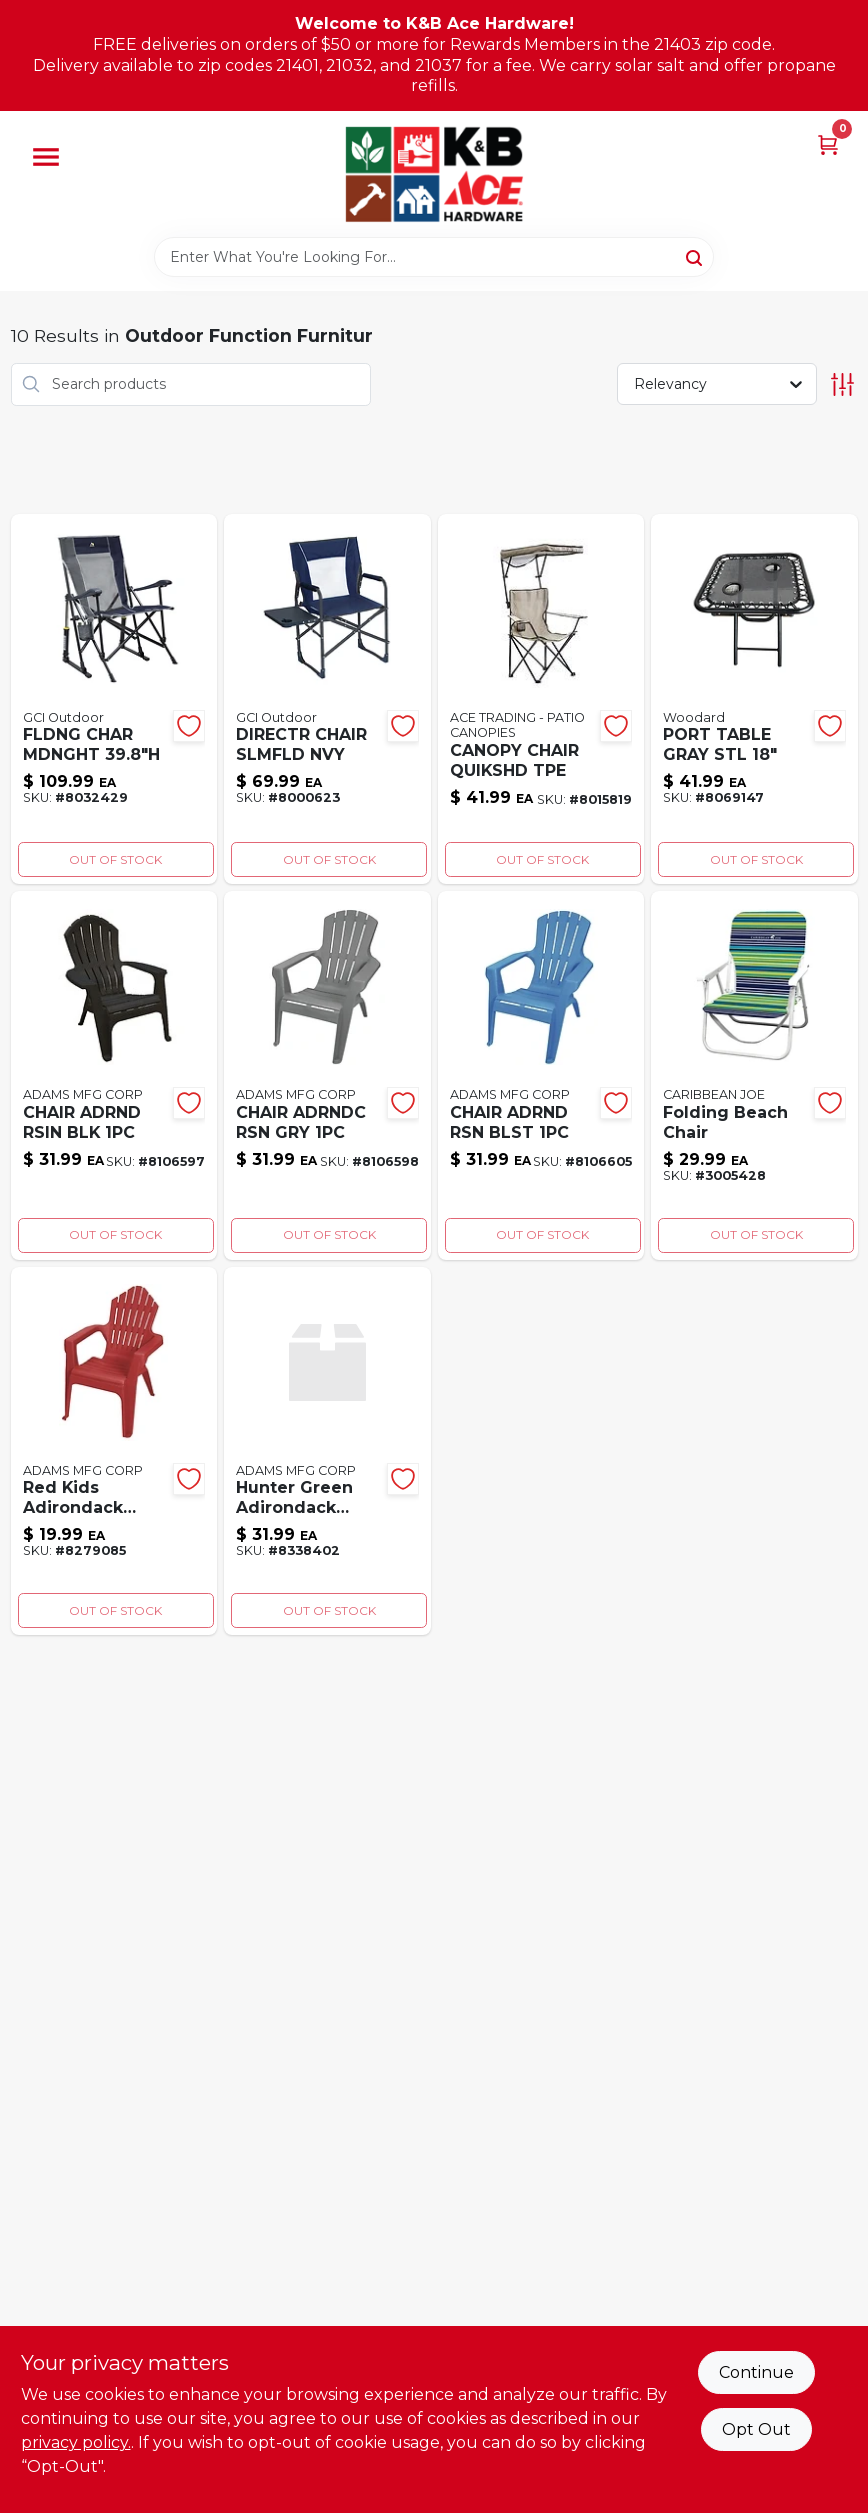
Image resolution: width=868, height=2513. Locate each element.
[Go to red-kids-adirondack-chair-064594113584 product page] (114, 1451)
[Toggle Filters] (842, 384)
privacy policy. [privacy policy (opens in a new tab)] (76, 2442)
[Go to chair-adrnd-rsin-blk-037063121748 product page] (114, 1075)
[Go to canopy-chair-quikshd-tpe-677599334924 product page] (541, 699)
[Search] (695, 256)
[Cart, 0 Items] (828, 143)
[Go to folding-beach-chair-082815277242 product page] (754, 1075)
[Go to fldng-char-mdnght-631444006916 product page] (114, 699)
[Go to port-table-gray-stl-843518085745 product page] (754, 699)
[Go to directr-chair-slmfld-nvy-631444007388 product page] (327, 699)
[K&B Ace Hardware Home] (434, 174)
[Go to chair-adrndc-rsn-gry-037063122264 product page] (327, 1075)
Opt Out (756, 2429)
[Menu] (46, 157)
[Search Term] (434, 257)
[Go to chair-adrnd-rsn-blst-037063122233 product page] (541, 1075)
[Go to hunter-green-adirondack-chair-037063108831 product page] (327, 1451)
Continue (756, 2372)
